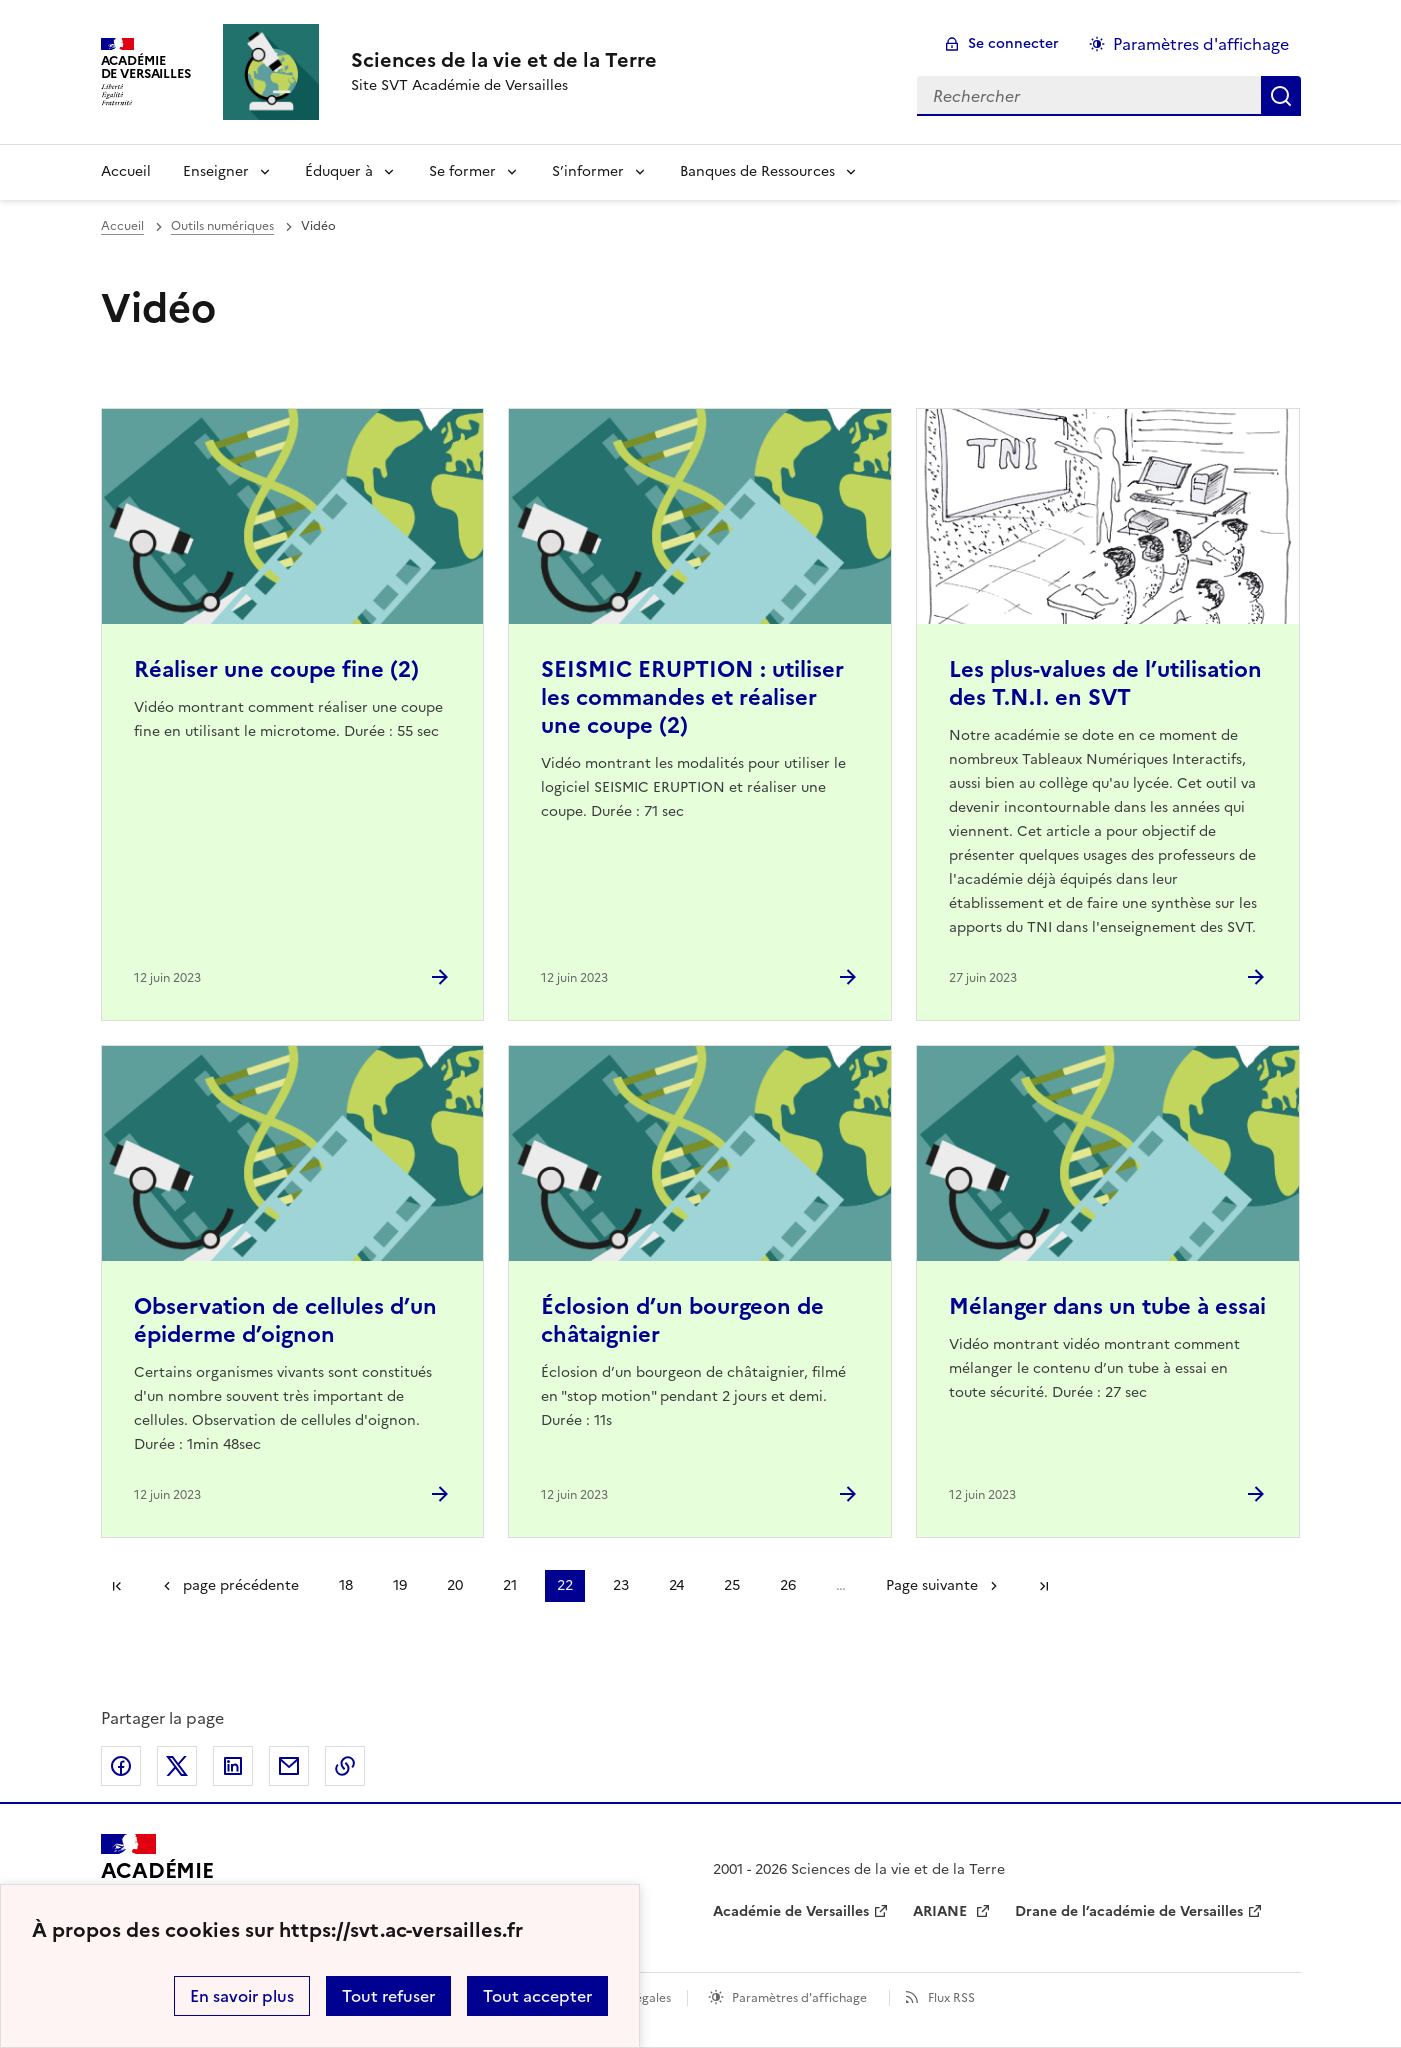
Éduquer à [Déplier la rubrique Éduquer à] (339, 171)
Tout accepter (537, 1996)
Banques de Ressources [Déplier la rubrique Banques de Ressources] (757, 171)
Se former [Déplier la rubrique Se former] (462, 171)
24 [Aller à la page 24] (676, 1585)
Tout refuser (388, 1996)
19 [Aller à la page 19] (400, 1585)
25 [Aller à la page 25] (732, 1585)
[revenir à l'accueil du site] (504, 60)
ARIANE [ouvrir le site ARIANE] (942, 1911)
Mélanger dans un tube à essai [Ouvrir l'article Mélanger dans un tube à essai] (1107, 1306)
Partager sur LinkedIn (233, 1766)
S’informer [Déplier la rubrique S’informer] (588, 171)
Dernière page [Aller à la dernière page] (1044, 1586)
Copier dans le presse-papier (345, 1766)
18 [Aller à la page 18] (346, 1585)
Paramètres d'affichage (799, 1998)
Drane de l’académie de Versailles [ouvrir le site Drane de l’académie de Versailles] (1129, 1911)
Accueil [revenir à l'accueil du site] (126, 171)
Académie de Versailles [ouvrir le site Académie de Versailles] (791, 1911)
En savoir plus (242, 1996)
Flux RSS (951, 1998)
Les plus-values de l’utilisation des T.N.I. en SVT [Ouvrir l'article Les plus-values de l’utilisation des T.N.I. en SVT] (1105, 683)
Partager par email (289, 1766)
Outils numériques (222, 226)
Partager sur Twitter (177, 1766)
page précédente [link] (241, 1585)
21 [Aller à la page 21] (510, 1585)
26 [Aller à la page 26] (788, 1585)
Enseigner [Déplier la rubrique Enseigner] (216, 171)
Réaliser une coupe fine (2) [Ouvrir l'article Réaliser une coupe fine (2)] (276, 669)
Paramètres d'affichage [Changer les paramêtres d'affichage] (1201, 44)
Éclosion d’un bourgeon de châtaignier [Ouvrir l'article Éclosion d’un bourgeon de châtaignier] (682, 1320)
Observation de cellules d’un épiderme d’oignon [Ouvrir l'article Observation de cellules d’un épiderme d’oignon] (285, 1320)
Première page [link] (117, 1586)
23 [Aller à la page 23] (621, 1585)
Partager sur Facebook (121, 1766)
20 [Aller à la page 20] (455, 1585)
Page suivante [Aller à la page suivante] (932, 1585)
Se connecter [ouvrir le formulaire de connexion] (1013, 43)
